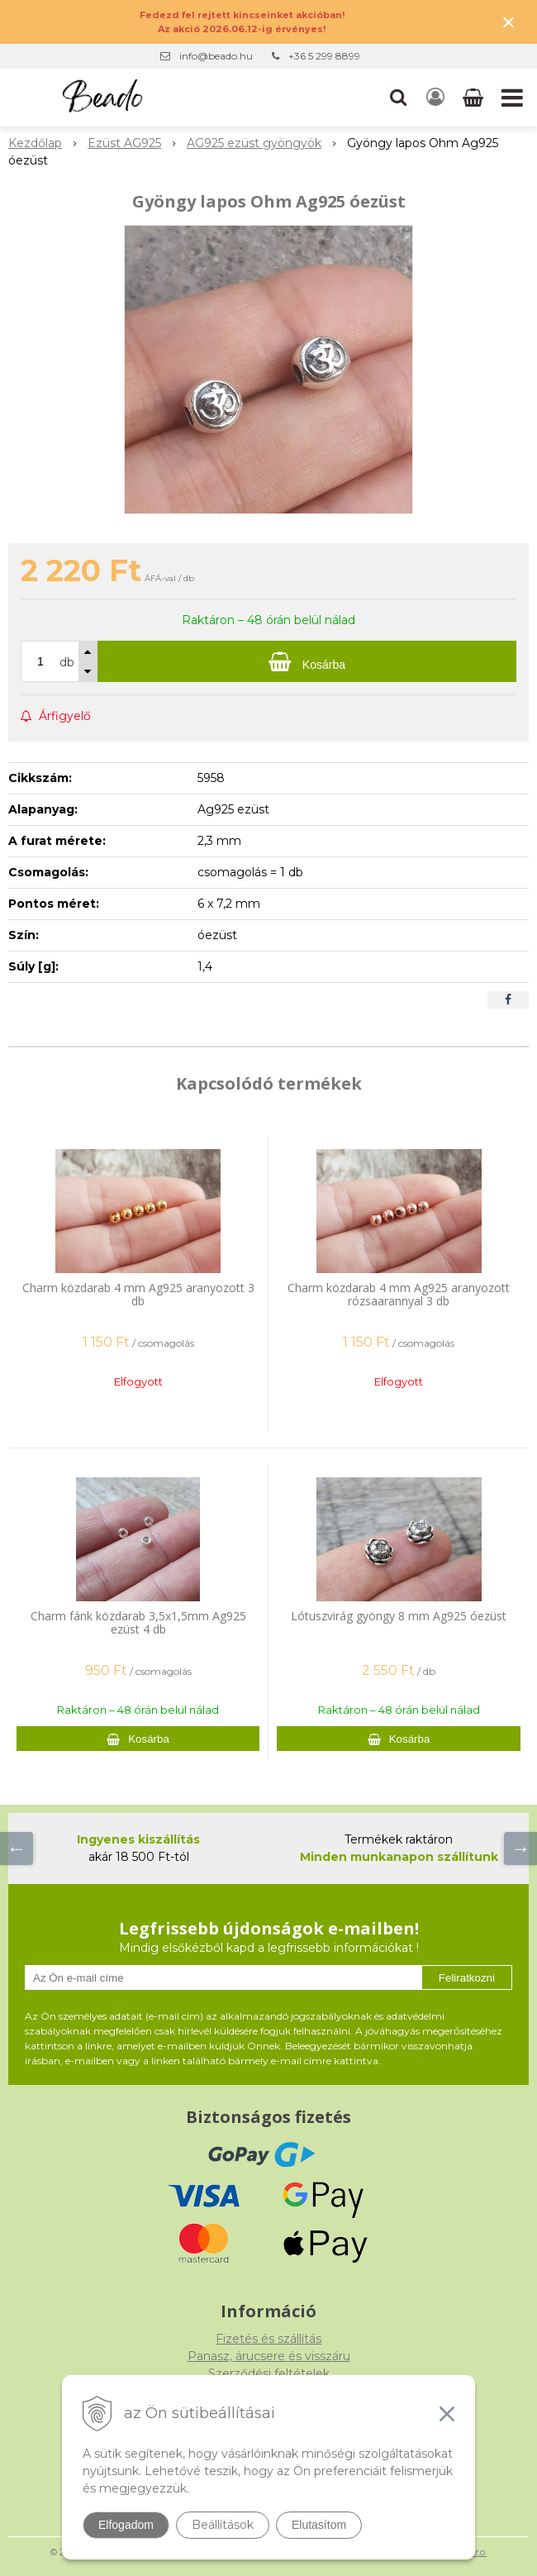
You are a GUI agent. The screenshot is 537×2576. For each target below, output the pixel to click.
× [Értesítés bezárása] (508, 22)
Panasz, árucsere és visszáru (269, 2356)
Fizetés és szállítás (268, 2338)
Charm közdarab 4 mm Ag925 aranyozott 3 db (138, 1294)
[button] (398, 97)
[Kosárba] (306, 661)
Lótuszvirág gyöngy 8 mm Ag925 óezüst (398, 1616)
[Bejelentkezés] (435, 97)
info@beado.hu (216, 56)
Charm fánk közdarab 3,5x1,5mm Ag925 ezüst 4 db (138, 1622)
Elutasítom (319, 2524)
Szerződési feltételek (269, 2373)
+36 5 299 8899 (324, 56)
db (66, 662)
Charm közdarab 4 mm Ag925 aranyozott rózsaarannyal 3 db (399, 1294)
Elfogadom (126, 2524)
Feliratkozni (467, 1978)
